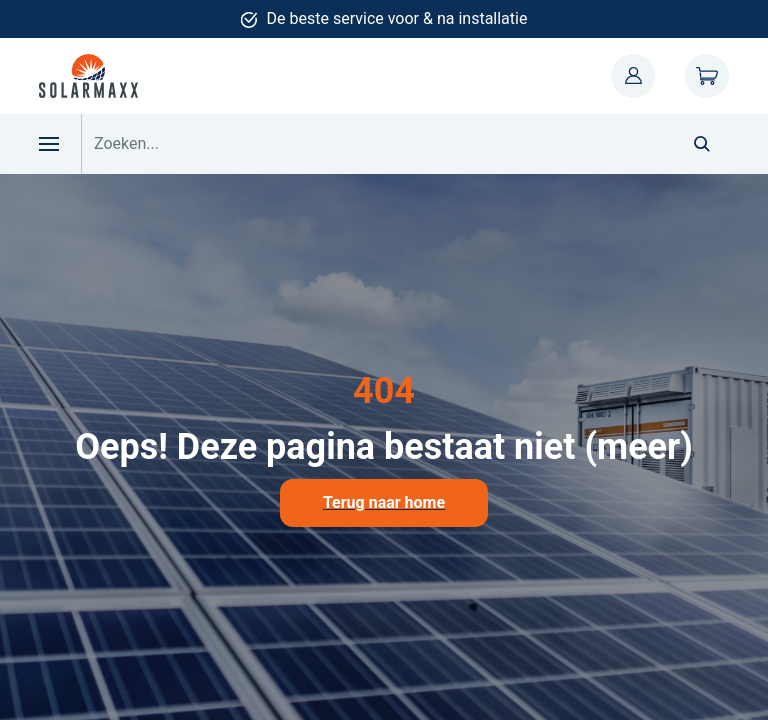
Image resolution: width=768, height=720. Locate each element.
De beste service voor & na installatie (397, 18)
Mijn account (633, 76)
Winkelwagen (707, 76)
